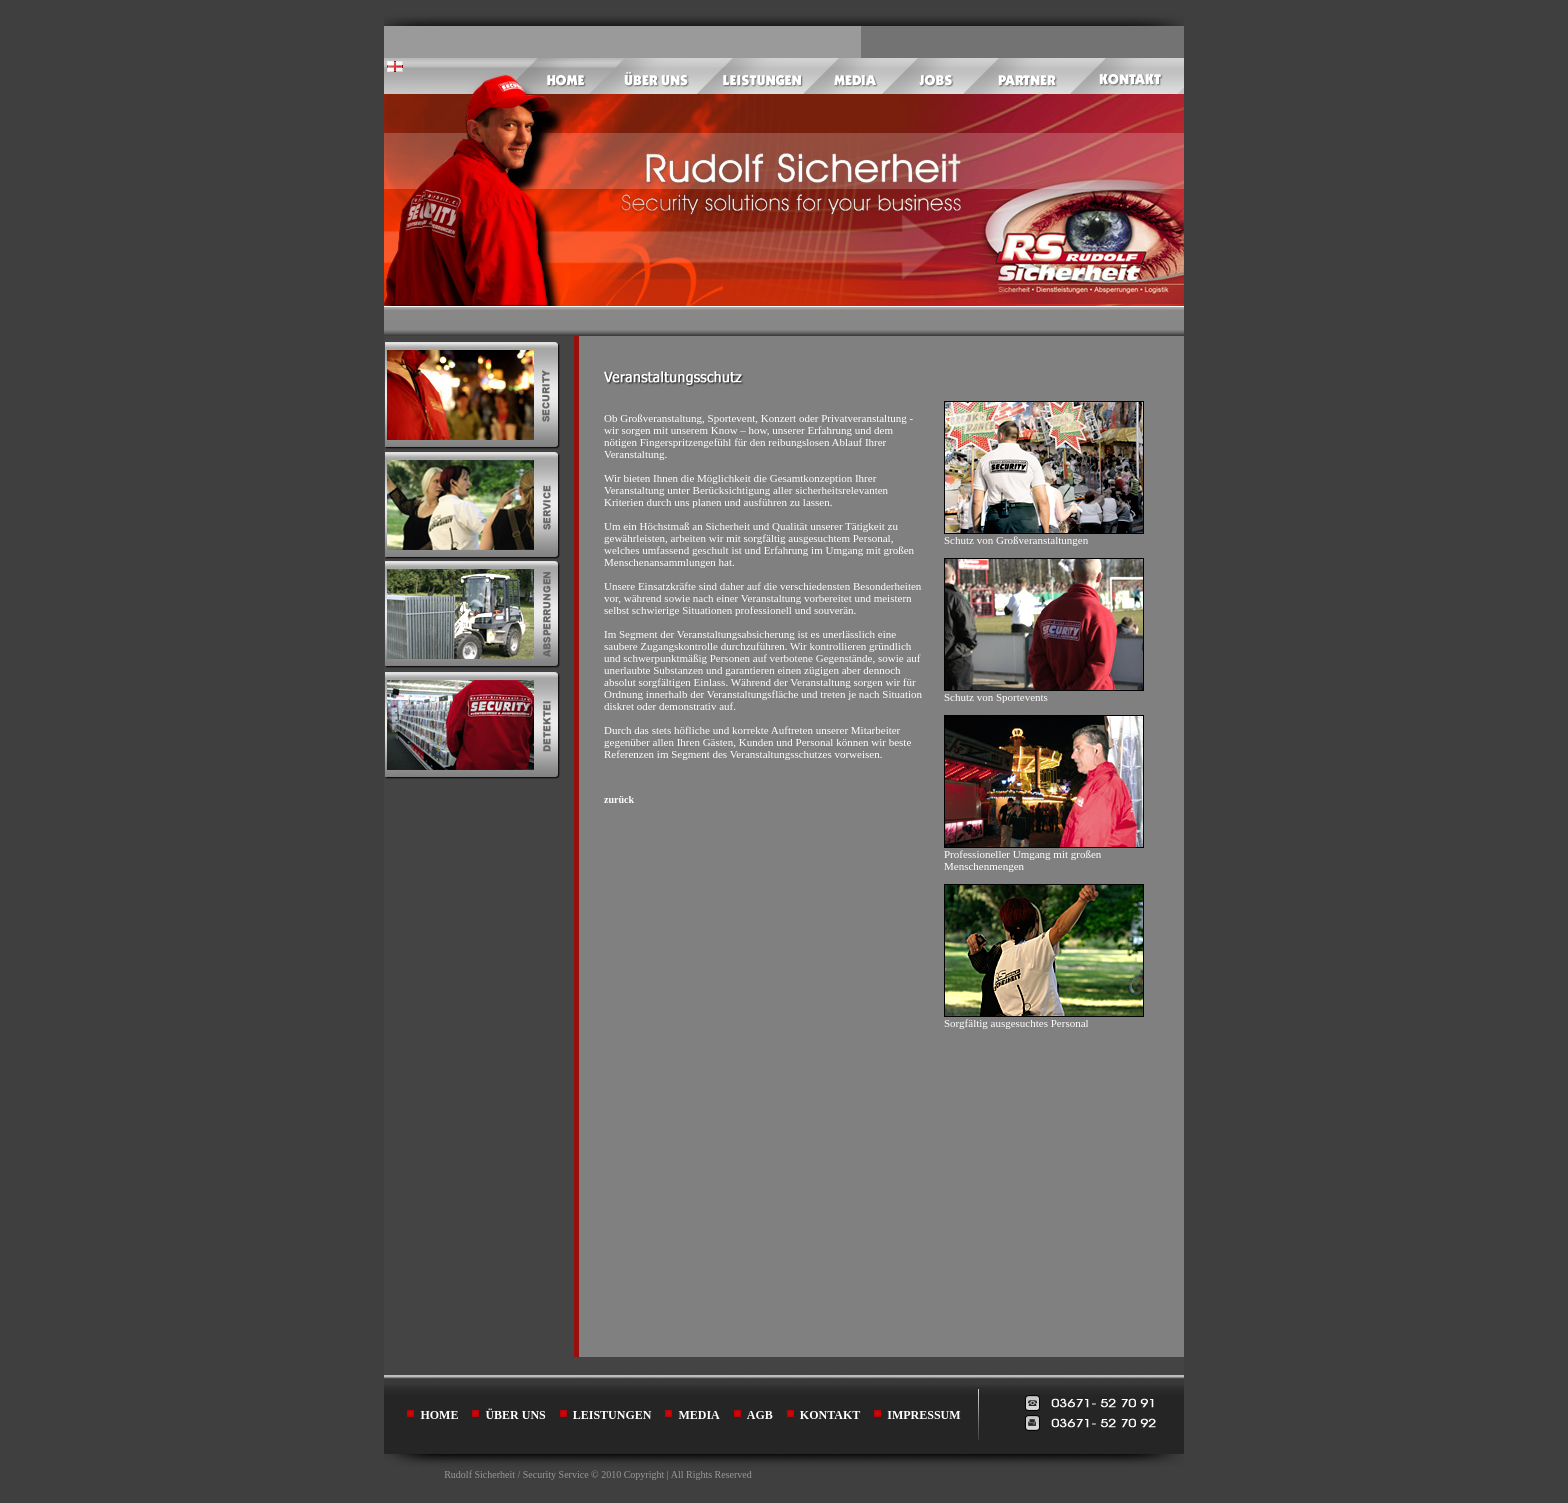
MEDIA (698, 1415)
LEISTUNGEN (612, 1415)
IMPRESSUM (923, 1415)
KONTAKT (830, 1415)
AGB (760, 1415)
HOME (439, 1415)
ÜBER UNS (515, 1415)
